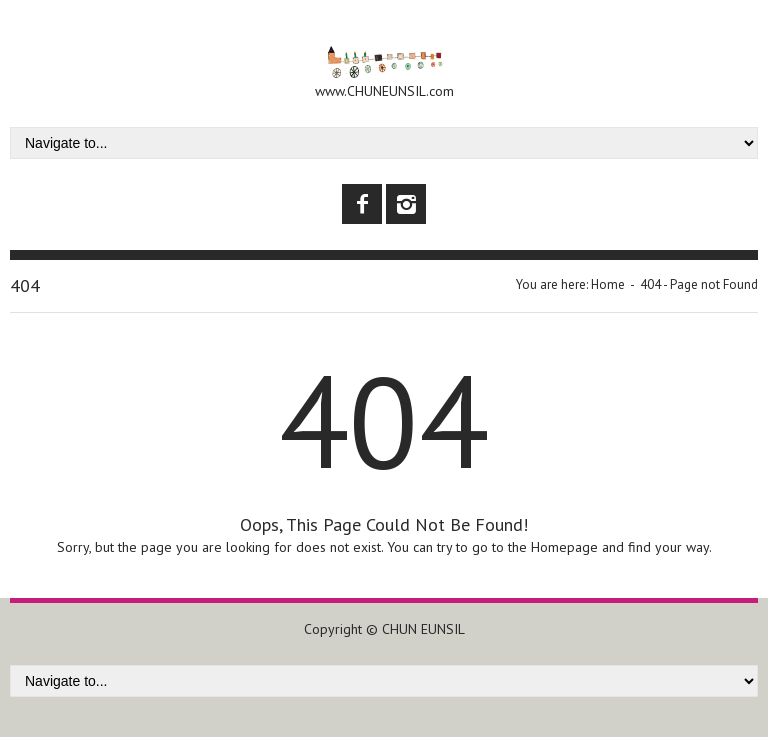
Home (608, 284)
